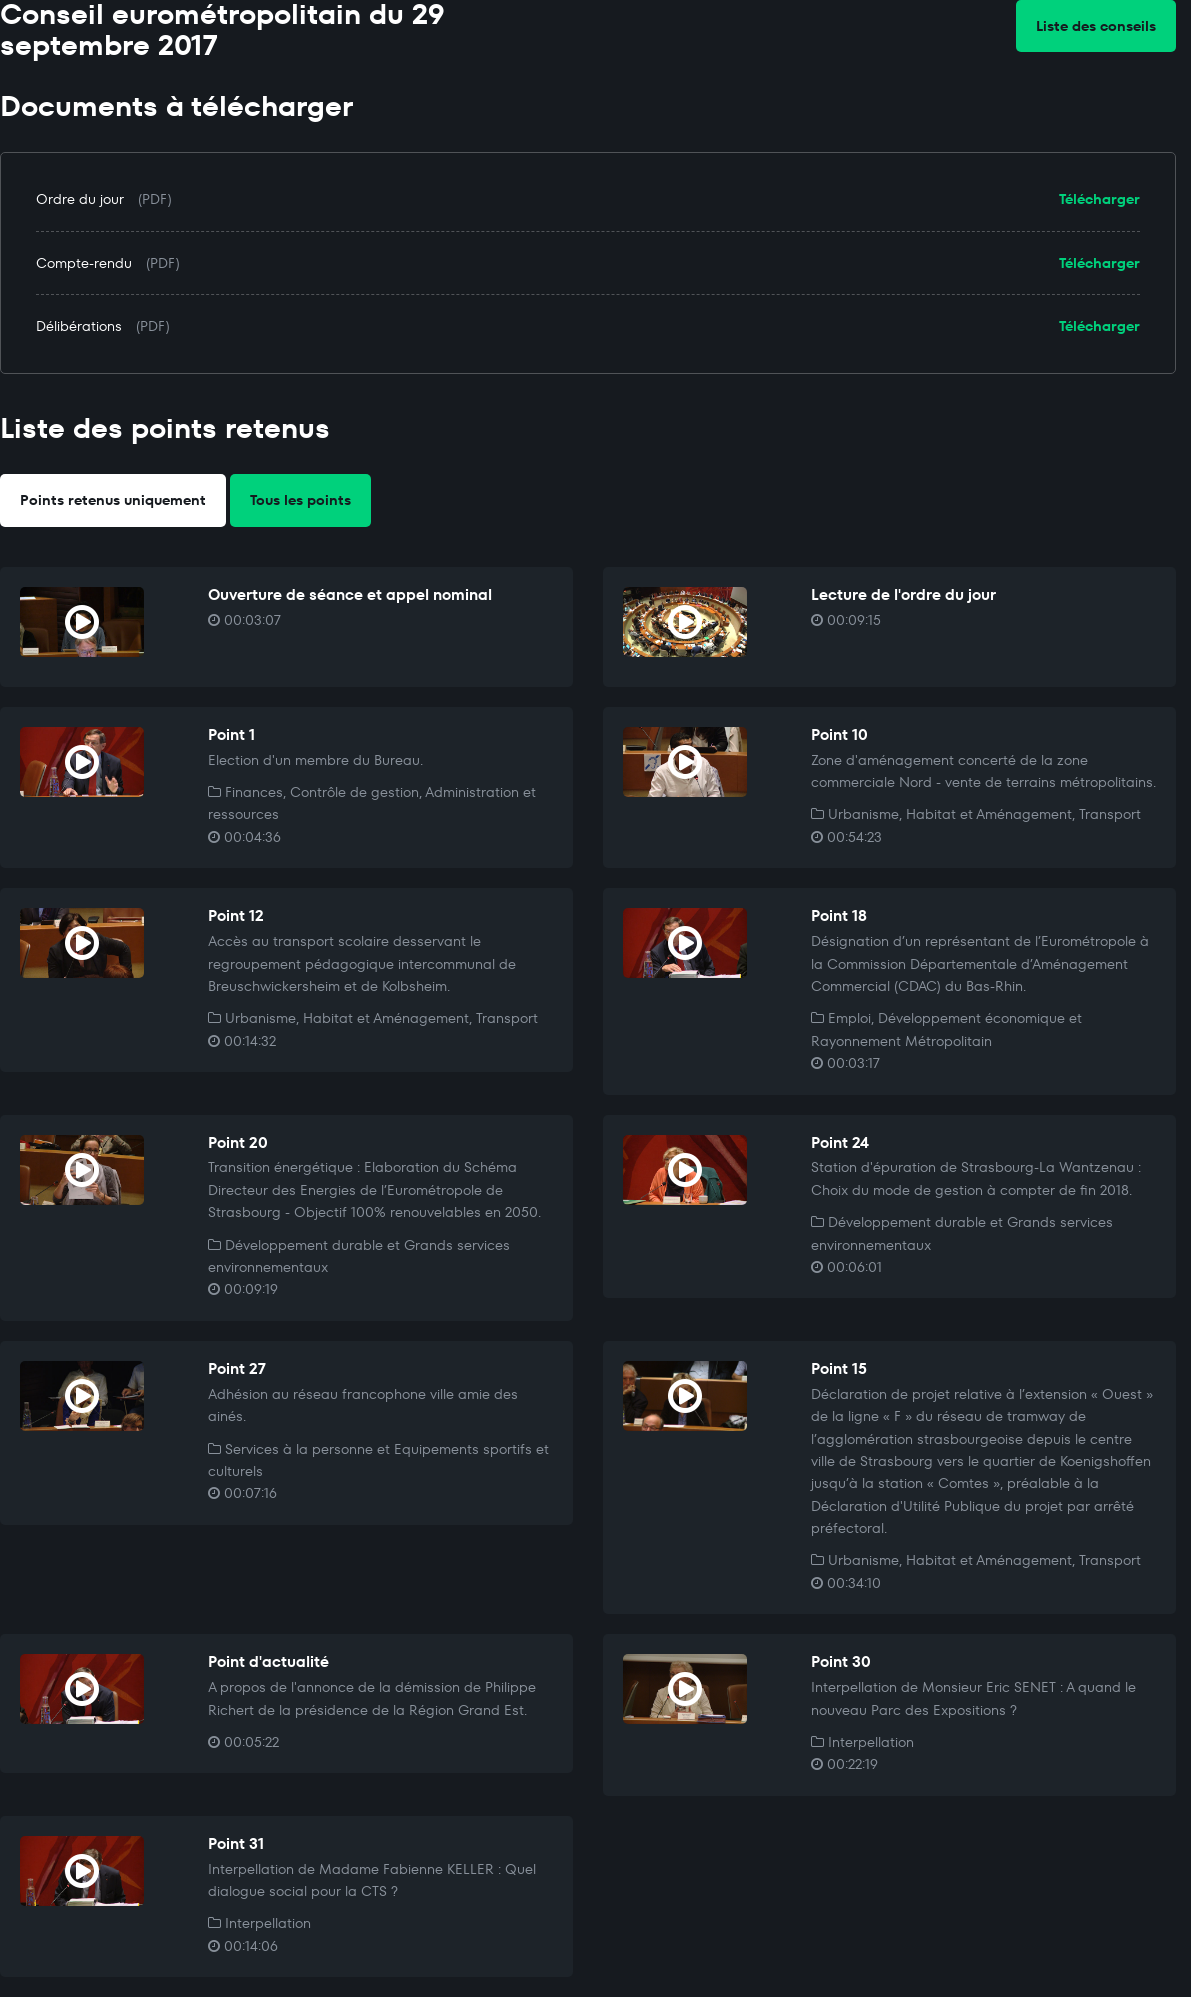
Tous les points (300, 500)
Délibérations (79, 326)
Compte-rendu (84, 263)
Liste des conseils (1096, 26)
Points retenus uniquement (113, 500)
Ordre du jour (80, 199)
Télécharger (1099, 199)
